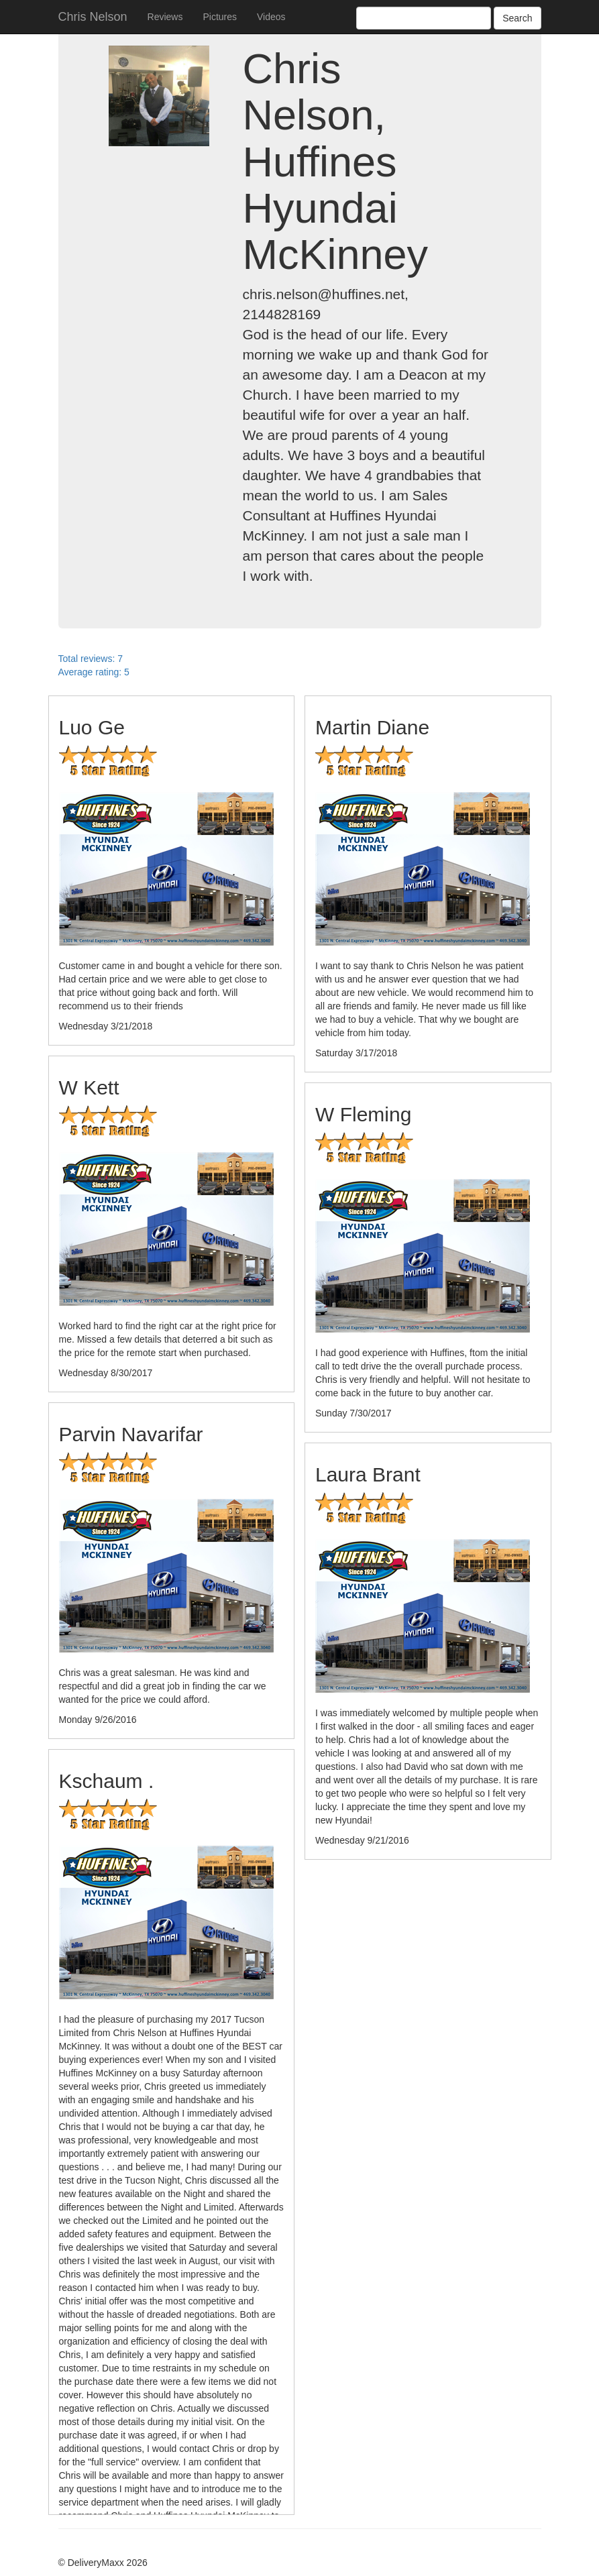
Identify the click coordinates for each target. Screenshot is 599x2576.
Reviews (165, 16)
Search (517, 18)
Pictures (220, 16)
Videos (271, 16)
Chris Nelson (92, 16)
